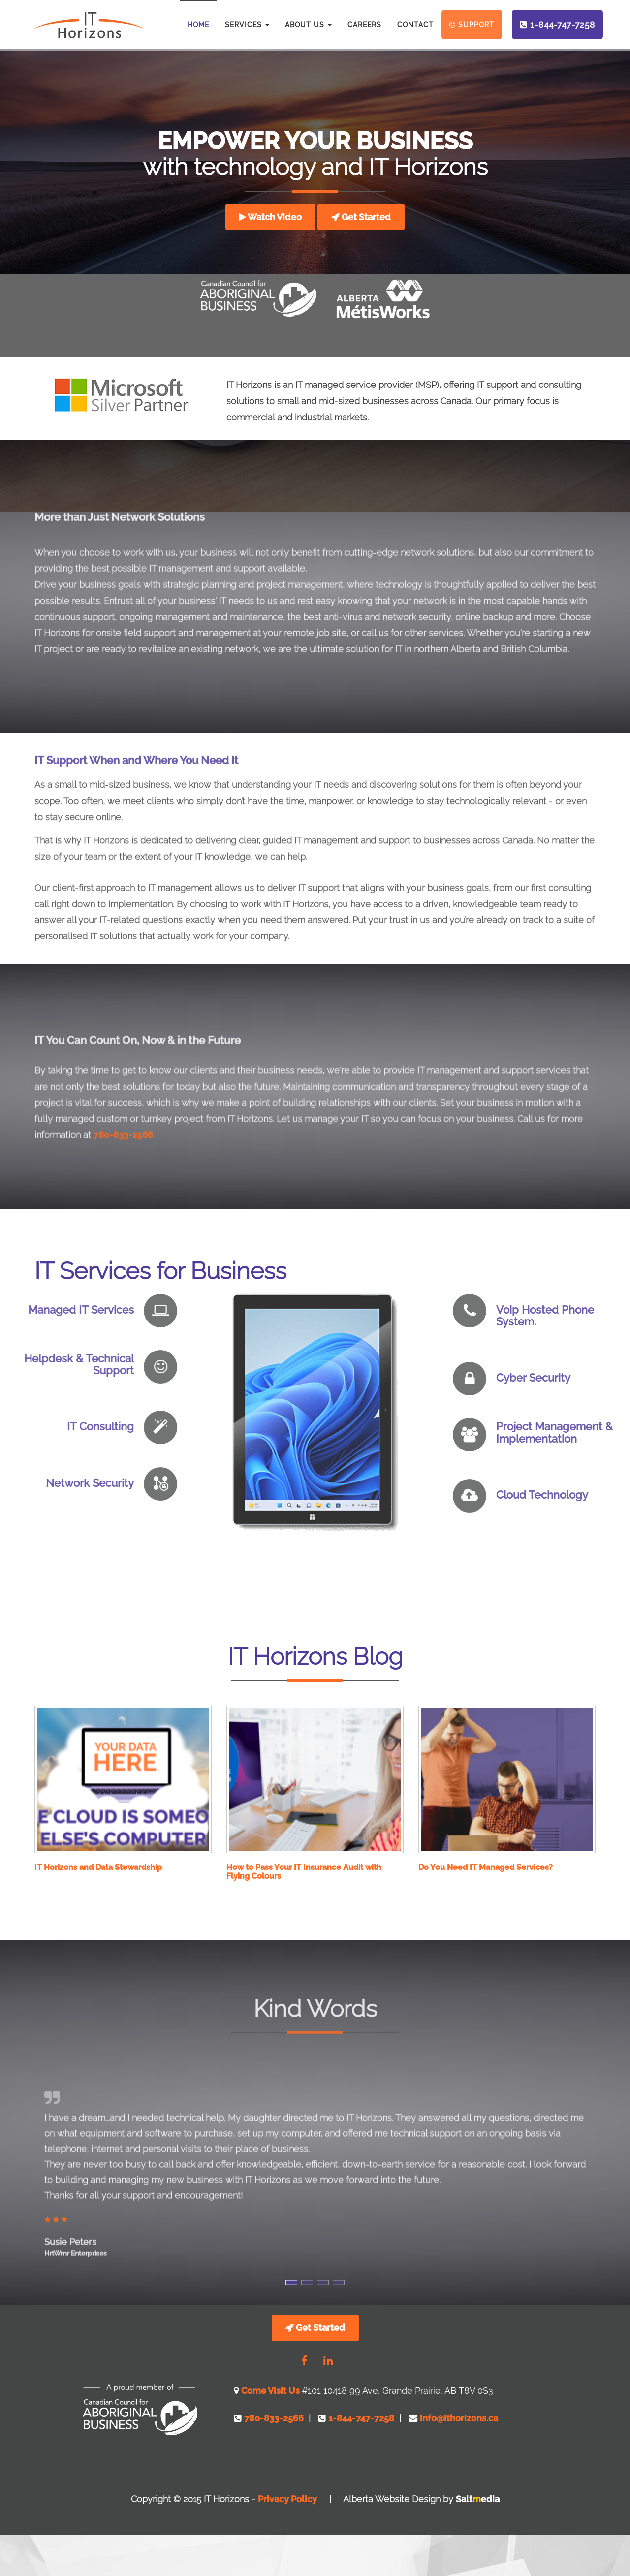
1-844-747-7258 (562, 25)
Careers (364, 25)
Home (198, 25)
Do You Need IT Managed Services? (485, 1867)
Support (476, 25)
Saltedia (478, 2499)
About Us (308, 25)
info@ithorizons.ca (458, 2418)
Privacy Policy (287, 2499)
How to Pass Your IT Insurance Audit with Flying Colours (303, 1872)
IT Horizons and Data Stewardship (98, 1867)
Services (247, 25)
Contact (415, 25)
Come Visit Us (271, 2390)
